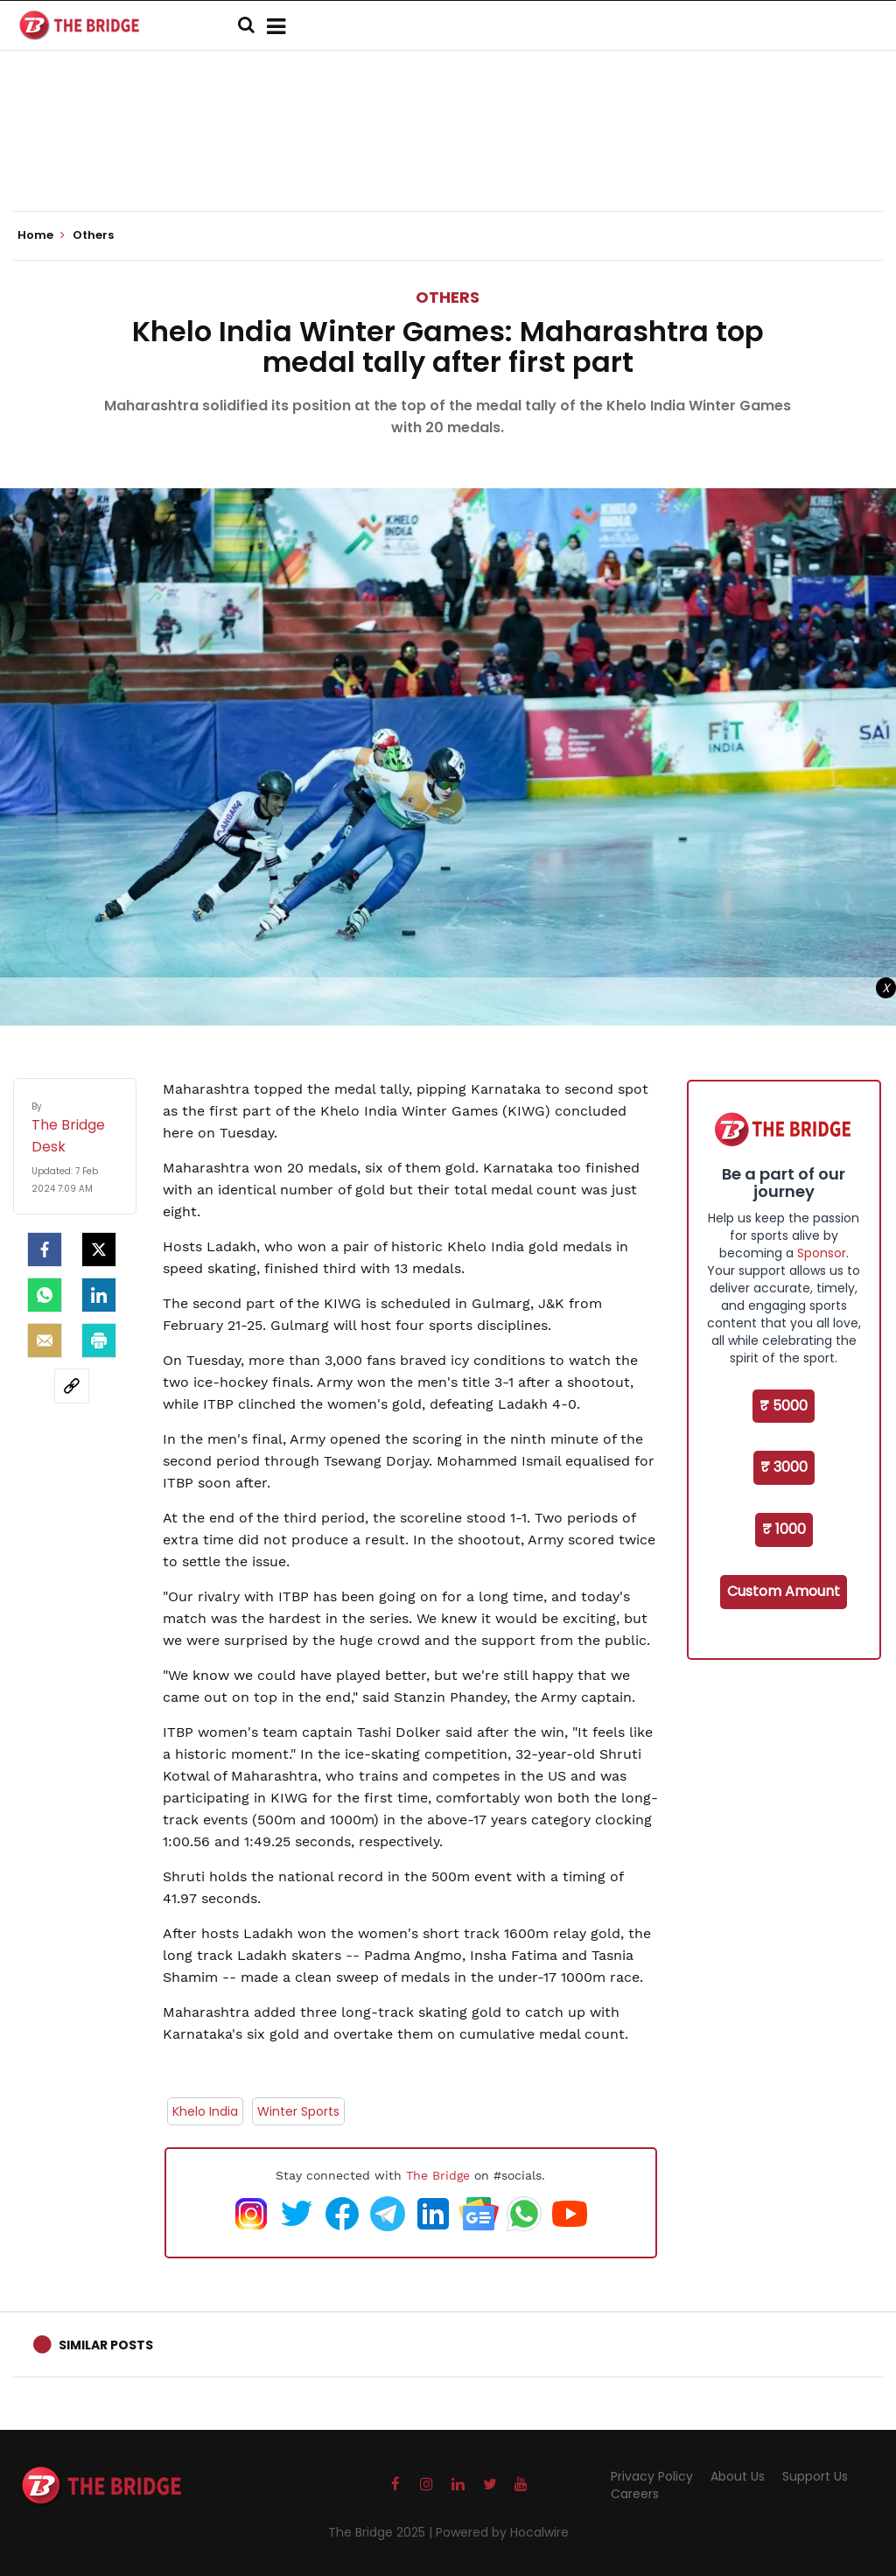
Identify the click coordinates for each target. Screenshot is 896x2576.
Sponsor (821, 1253)
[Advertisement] (448, 157)
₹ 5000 (784, 1406)
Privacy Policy (652, 2476)
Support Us (815, 2476)
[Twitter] (98, 1249)
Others (448, 297)
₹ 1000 (784, 1529)
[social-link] (71, 1386)
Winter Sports (298, 2111)
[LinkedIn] (98, 1295)
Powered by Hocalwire (502, 2532)
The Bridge (438, 2175)
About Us (737, 2476)
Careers (635, 2493)
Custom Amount (783, 1591)
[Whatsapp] (44, 1295)
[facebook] (44, 1249)
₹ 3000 (784, 1467)
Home (41, 235)
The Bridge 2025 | (382, 2532)
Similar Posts (106, 2345)
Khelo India (205, 2111)
